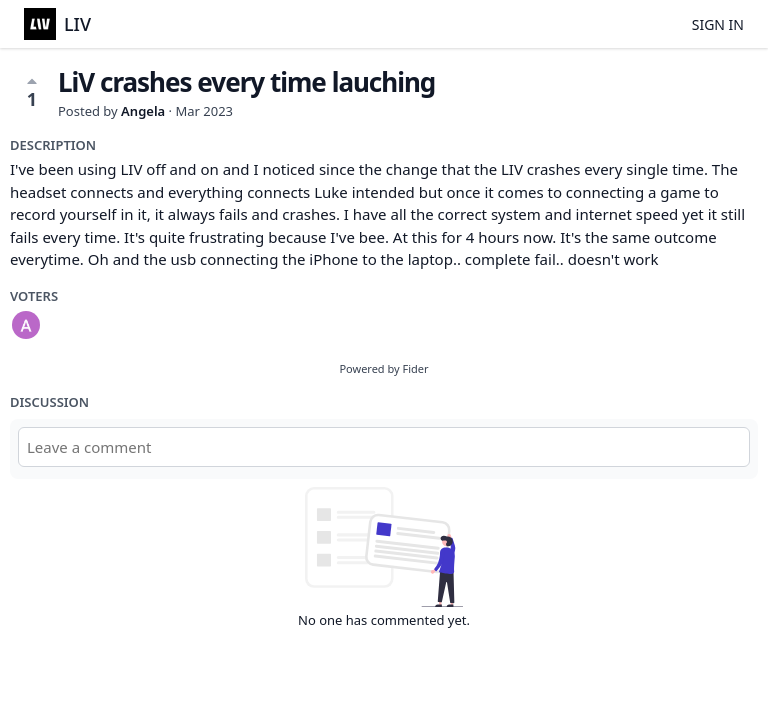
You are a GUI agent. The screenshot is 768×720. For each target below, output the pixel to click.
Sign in (718, 24)
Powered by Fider (383, 368)
